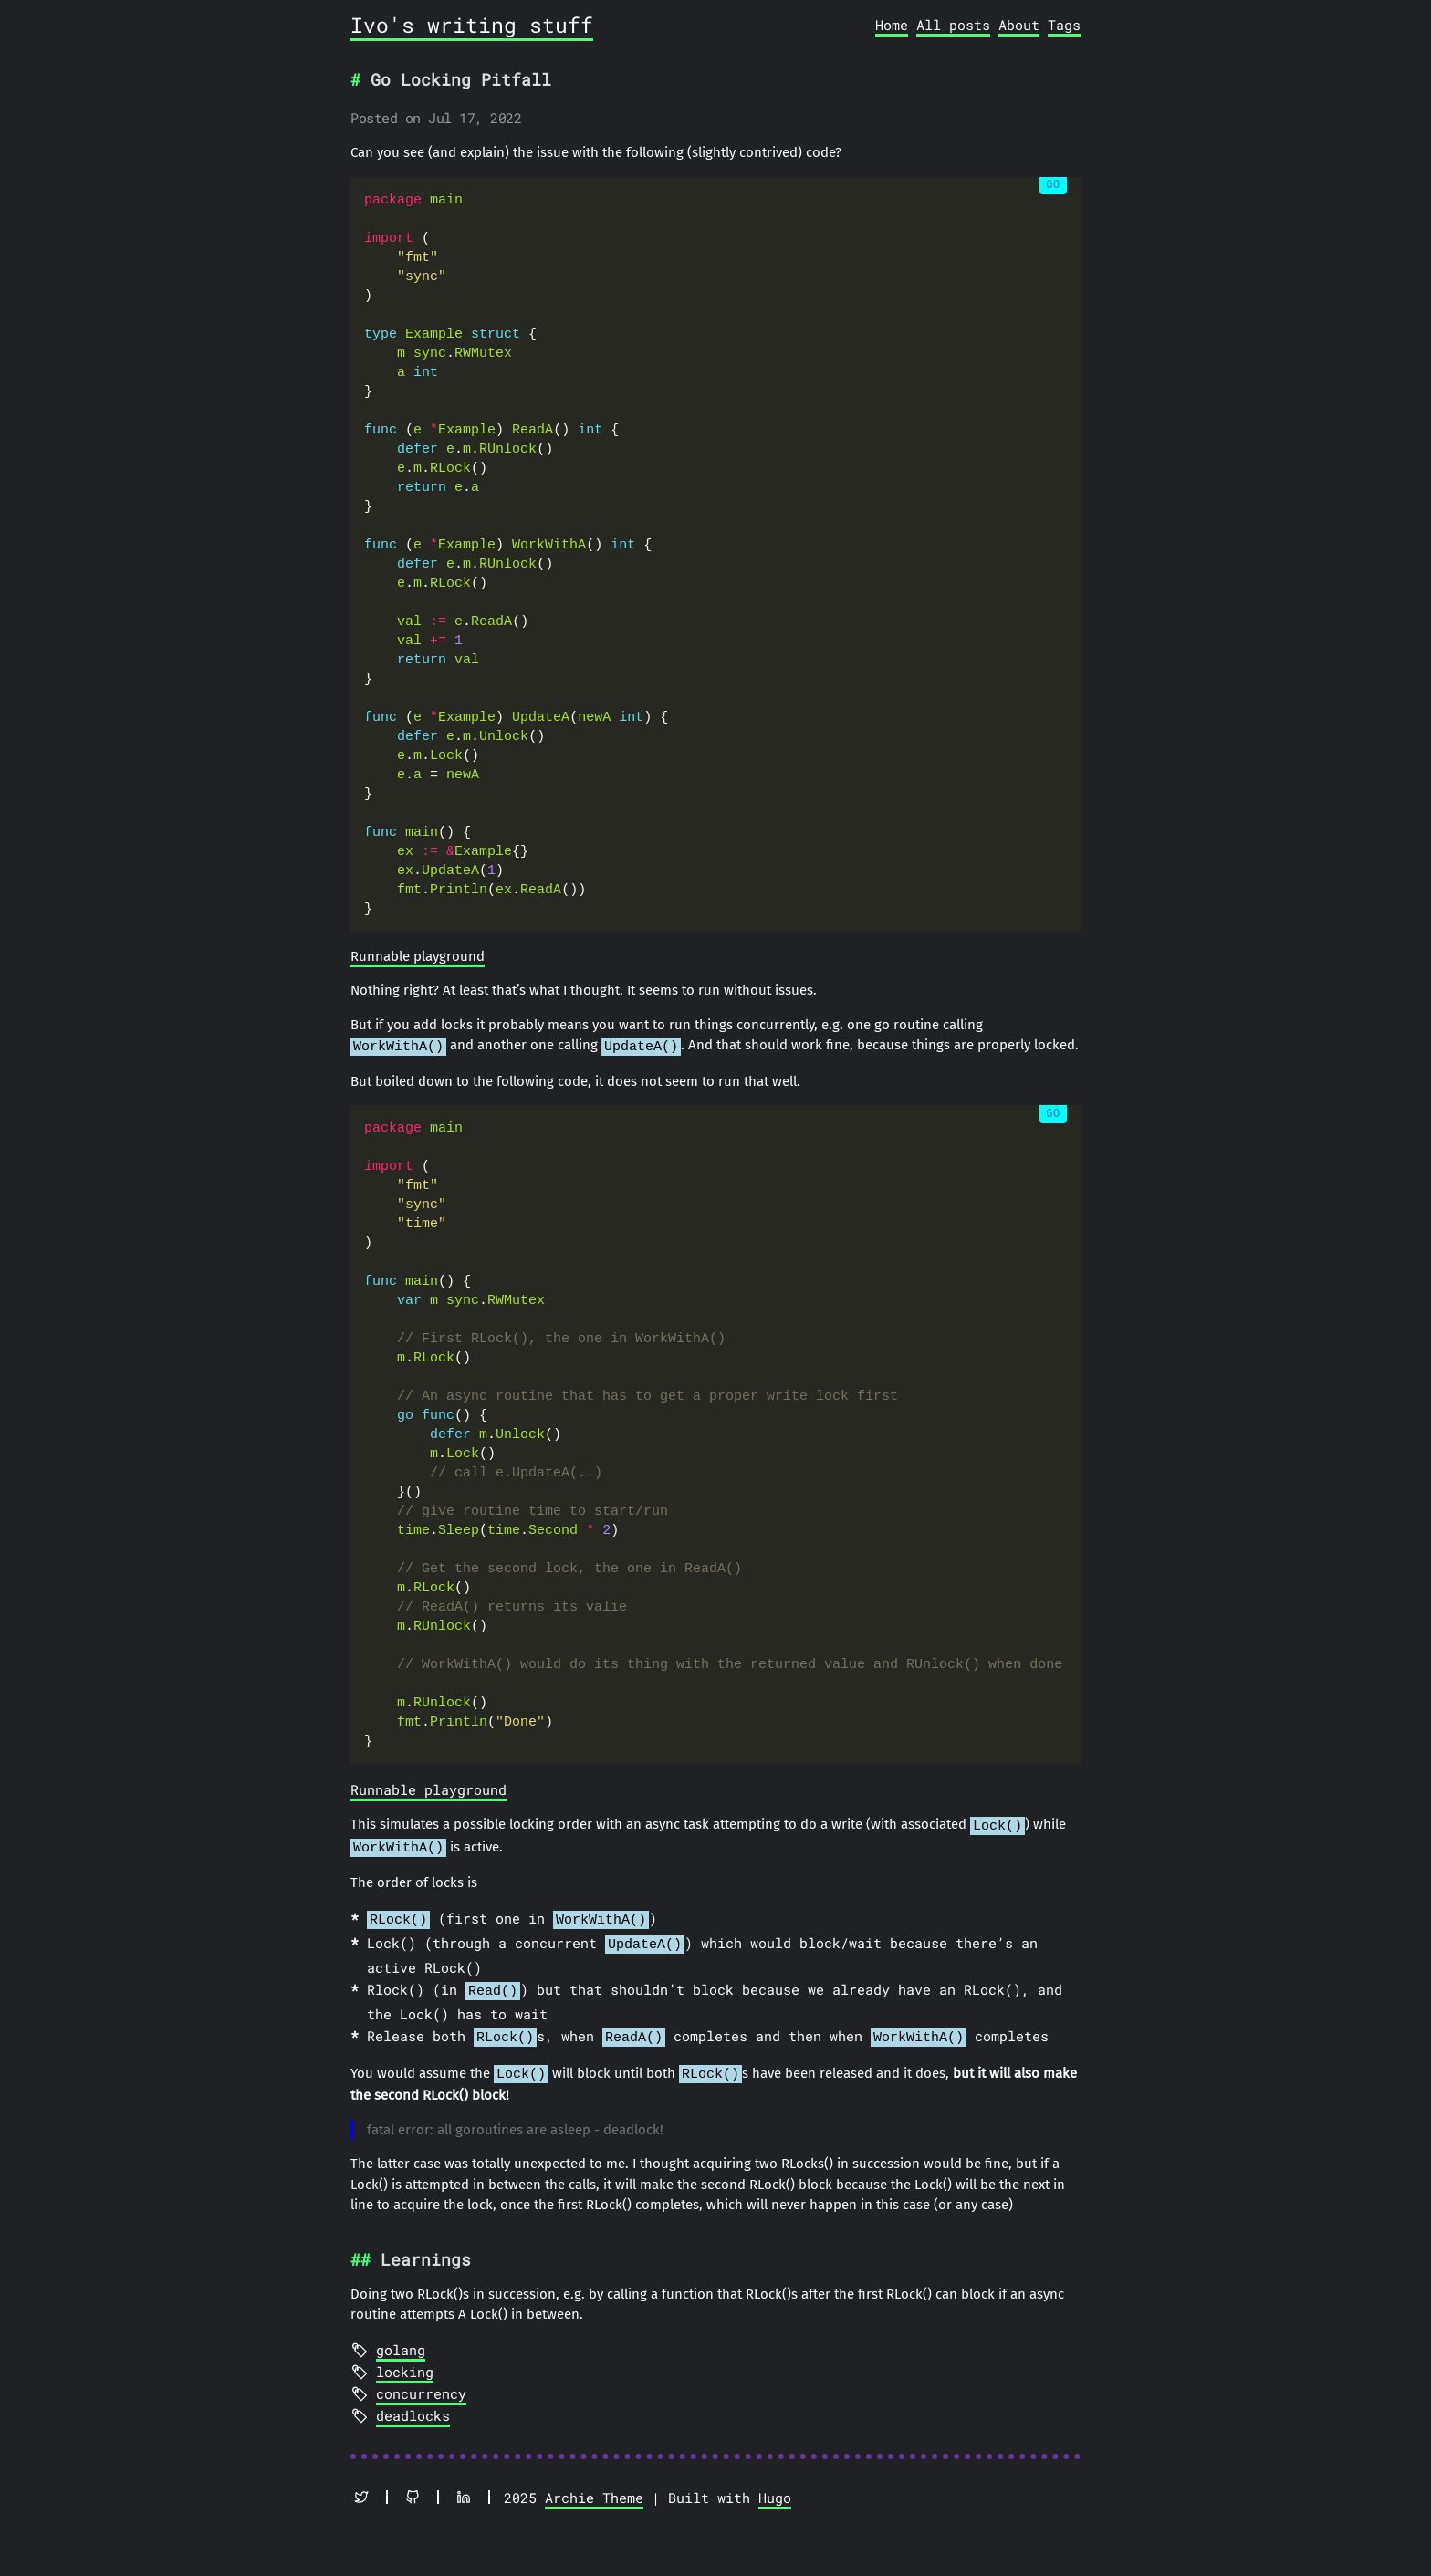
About (1018, 25)
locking (404, 2357)
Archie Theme (594, 2483)
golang (400, 2335)
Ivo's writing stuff (471, 24)
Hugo (774, 2483)
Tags (1064, 25)
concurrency (421, 2379)
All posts (953, 25)
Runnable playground (417, 956)
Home (891, 25)
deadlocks (413, 2401)
